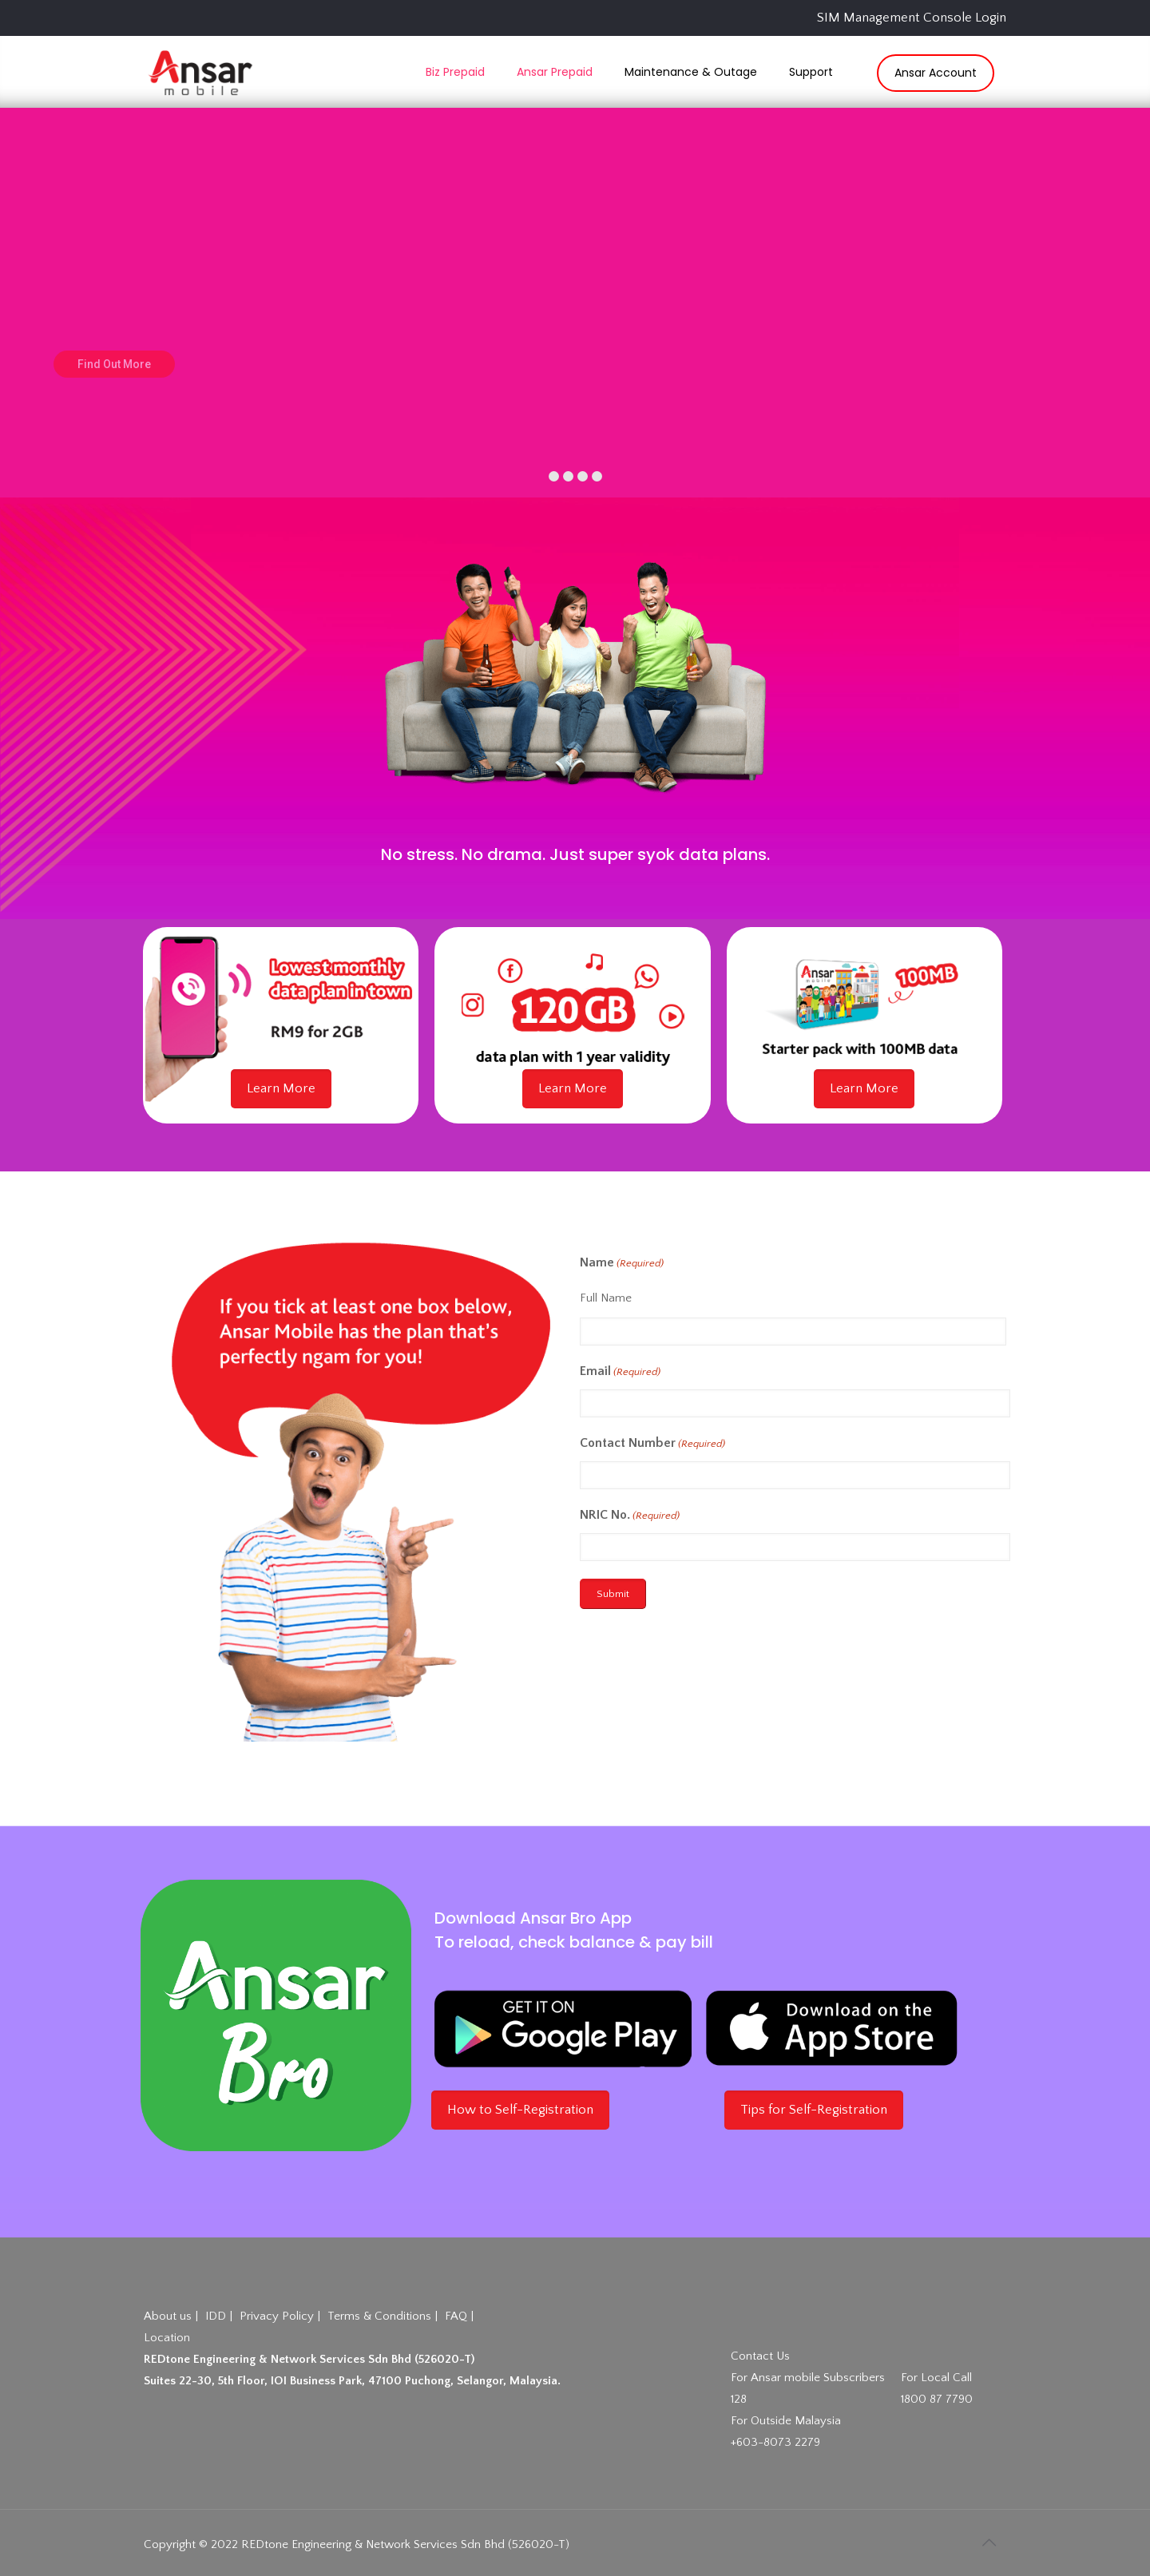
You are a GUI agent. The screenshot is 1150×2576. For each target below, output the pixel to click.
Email (620, 1372)
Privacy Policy (277, 2316)
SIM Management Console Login (911, 17)
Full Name (606, 1298)
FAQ (456, 2316)
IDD (215, 2316)
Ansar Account (935, 73)
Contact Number (652, 1444)
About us (168, 2316)
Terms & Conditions (379, 2316)
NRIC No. (630, 1516)
